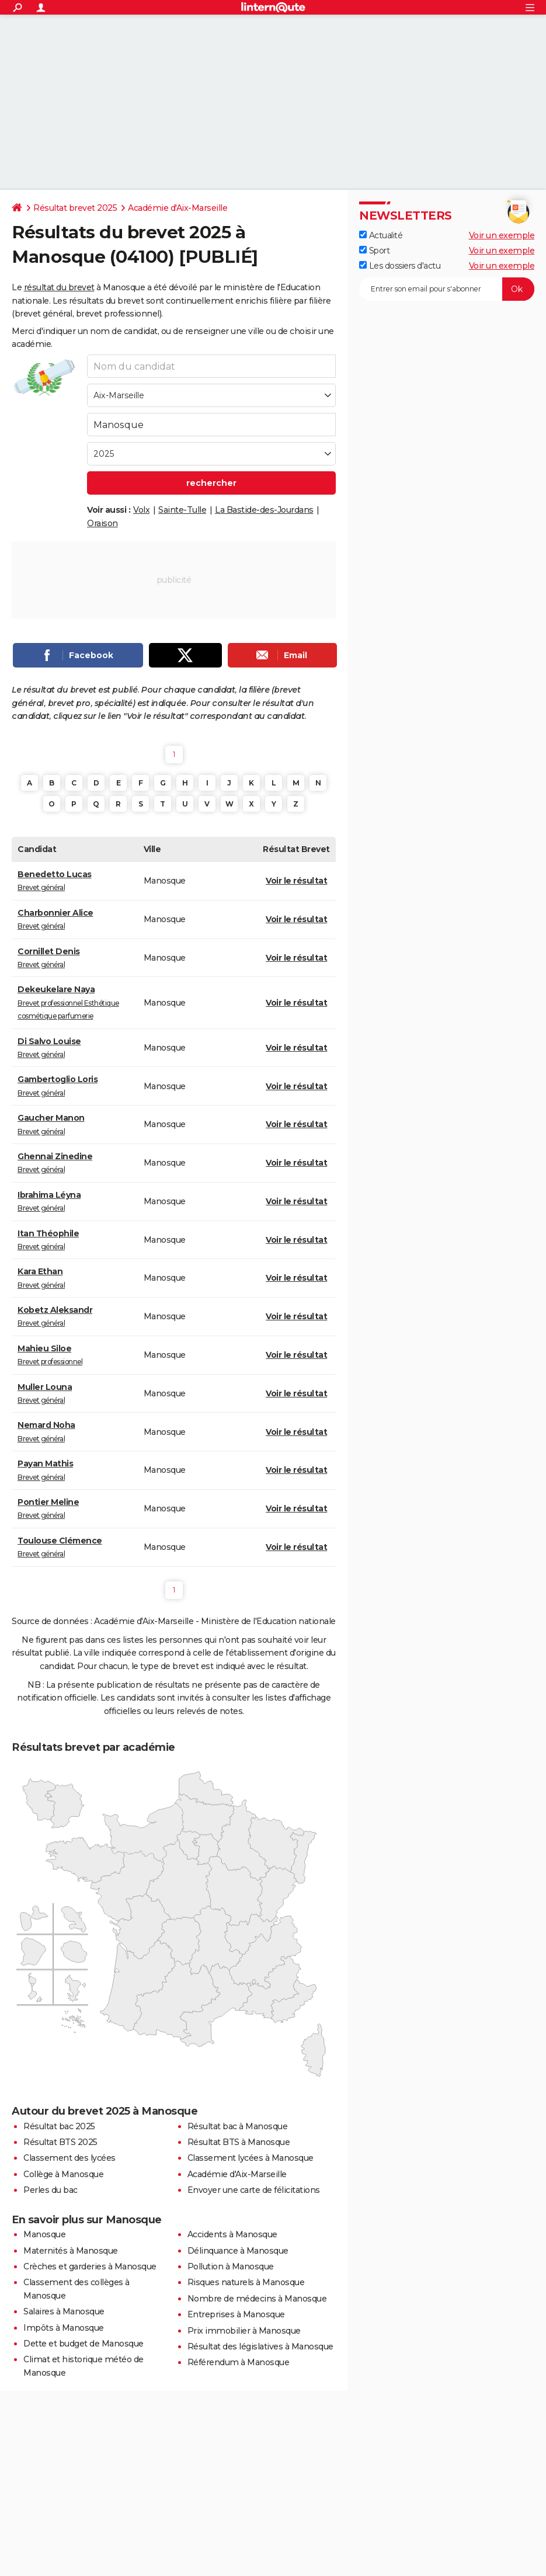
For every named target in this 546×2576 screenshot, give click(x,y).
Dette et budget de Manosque (83, 2343)
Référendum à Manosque (238, 2362)
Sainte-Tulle (182, 510)
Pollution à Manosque (230, 2266)
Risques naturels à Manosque (246, 2282)
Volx (141, 510)
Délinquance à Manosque (237, 2250)
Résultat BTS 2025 (60, 2142)
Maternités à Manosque (70, 2250)
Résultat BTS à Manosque (238, 2142)
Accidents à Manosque (232, 2234)
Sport (374, 250)
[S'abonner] (446, 289)
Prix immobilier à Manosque (244, 2330)
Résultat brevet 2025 (75, 208)
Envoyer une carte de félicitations (253, 2190)
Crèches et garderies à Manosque (90, 2266)
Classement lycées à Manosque (250, 2158)
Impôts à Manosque (63, 2328)
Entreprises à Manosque (236, 2314)
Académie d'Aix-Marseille (177, 208)
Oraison (102, 523)
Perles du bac (50, 2190)
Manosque (44, 2234)
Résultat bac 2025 (59, 2126)
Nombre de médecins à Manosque (257, 2298)
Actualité (380, 235)
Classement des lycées (69, 2158)
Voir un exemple (502, 235)
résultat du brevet (59, 287)
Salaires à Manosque (64, 2311)
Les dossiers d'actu (399, 265)
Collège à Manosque (63, 2174)
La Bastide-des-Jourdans (264, 510)
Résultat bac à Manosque (237, 2126)
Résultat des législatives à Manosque (260, 2346)
